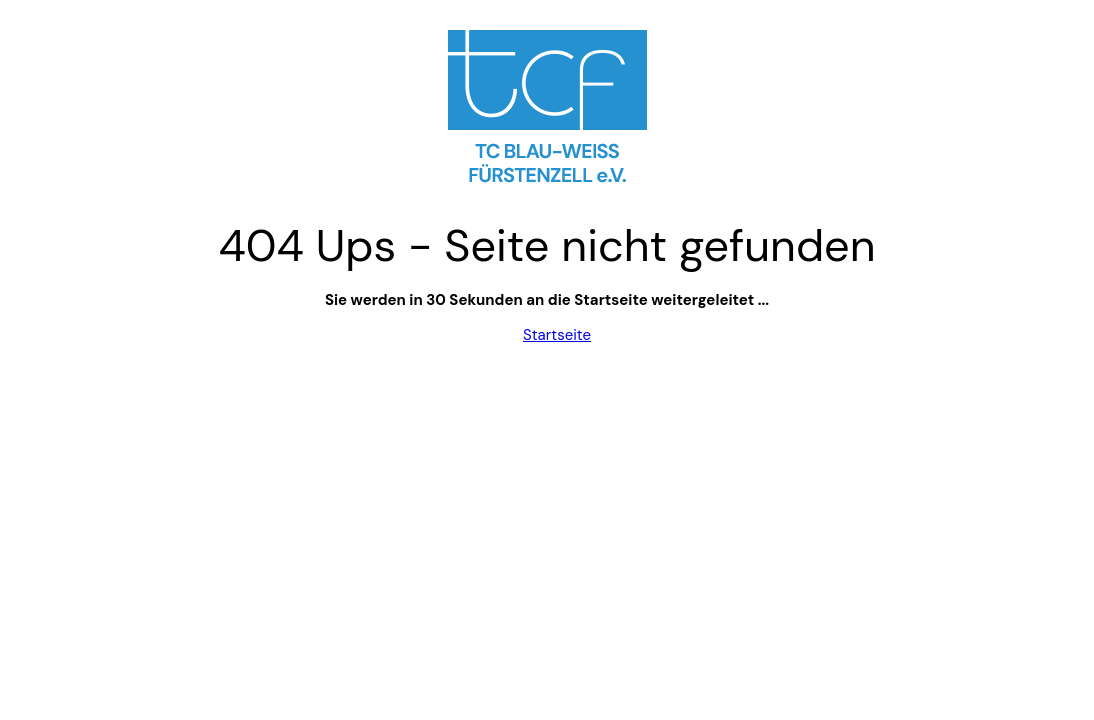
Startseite (557, 335)
